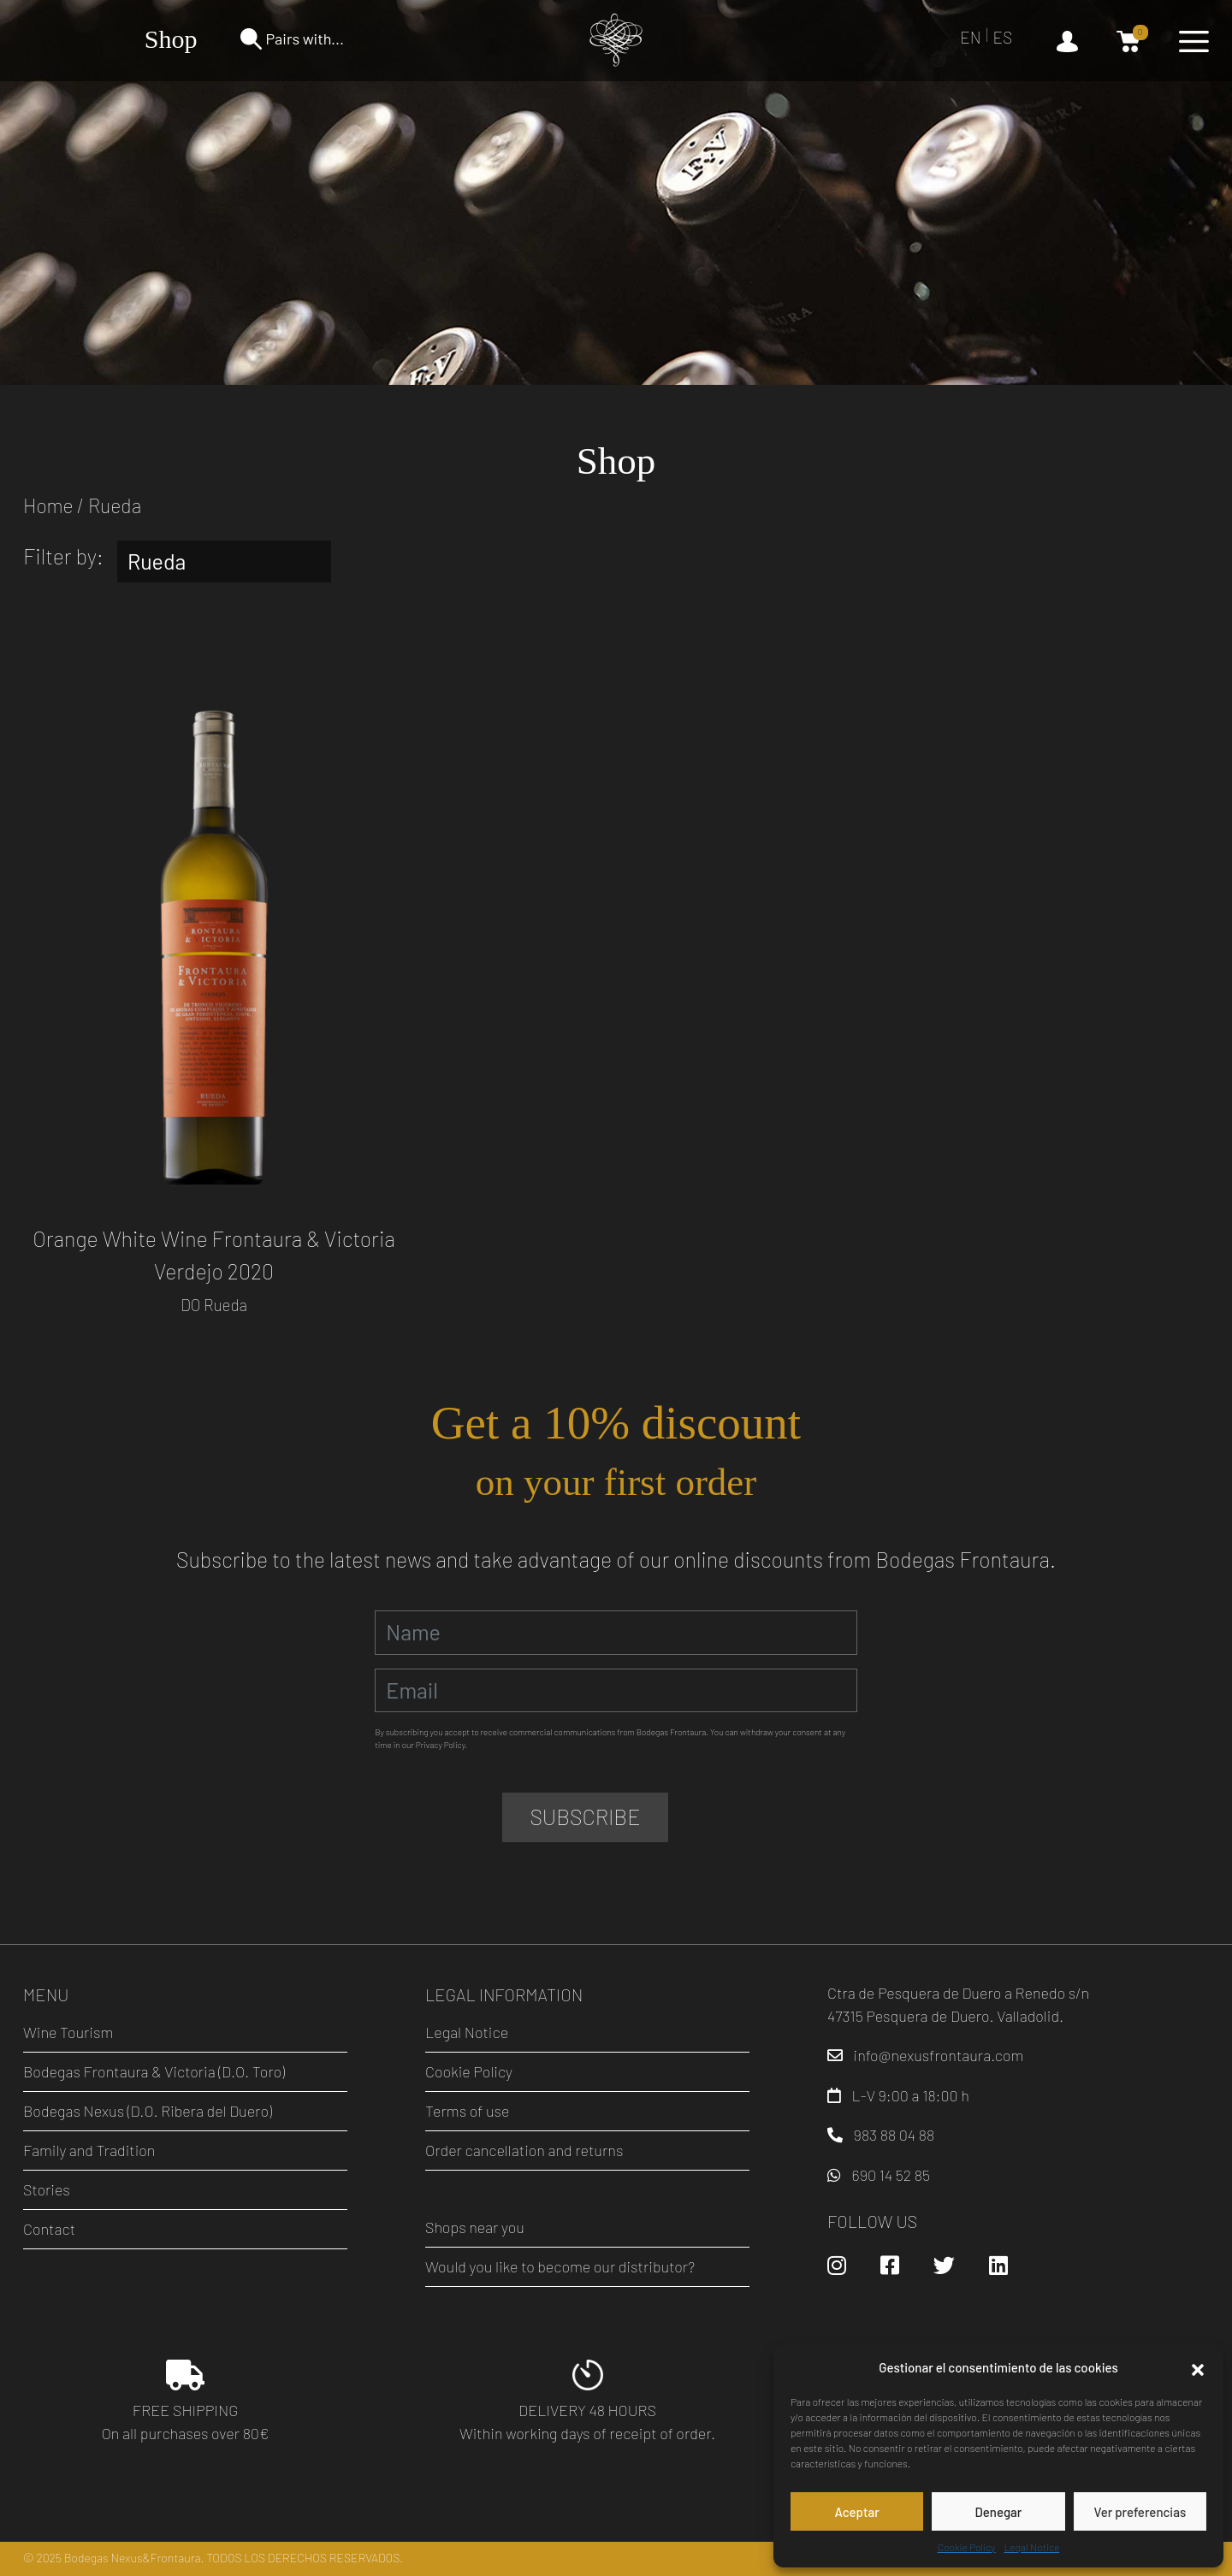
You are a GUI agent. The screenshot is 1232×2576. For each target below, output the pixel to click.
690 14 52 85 (891, 2174)
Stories (46, 2189)
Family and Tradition (89, 2150)
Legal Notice (1032, 2547)
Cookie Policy (967, 2547)
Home (48, 505)
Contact (49, 2228)
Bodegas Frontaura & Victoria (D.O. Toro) (154, 2071)
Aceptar (856, 2512)
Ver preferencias (1139, 2512)
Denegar (998, 2512)
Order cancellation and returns (524, 2150)
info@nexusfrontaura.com (939, 2055)
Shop (171, 39)
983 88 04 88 (894, 2134)
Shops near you (474, 2227)
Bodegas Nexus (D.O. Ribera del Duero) (147, 2110)
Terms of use (467, 2110)
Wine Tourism (68, 2032)
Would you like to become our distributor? (560, 2266)
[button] (1197, 2367)
